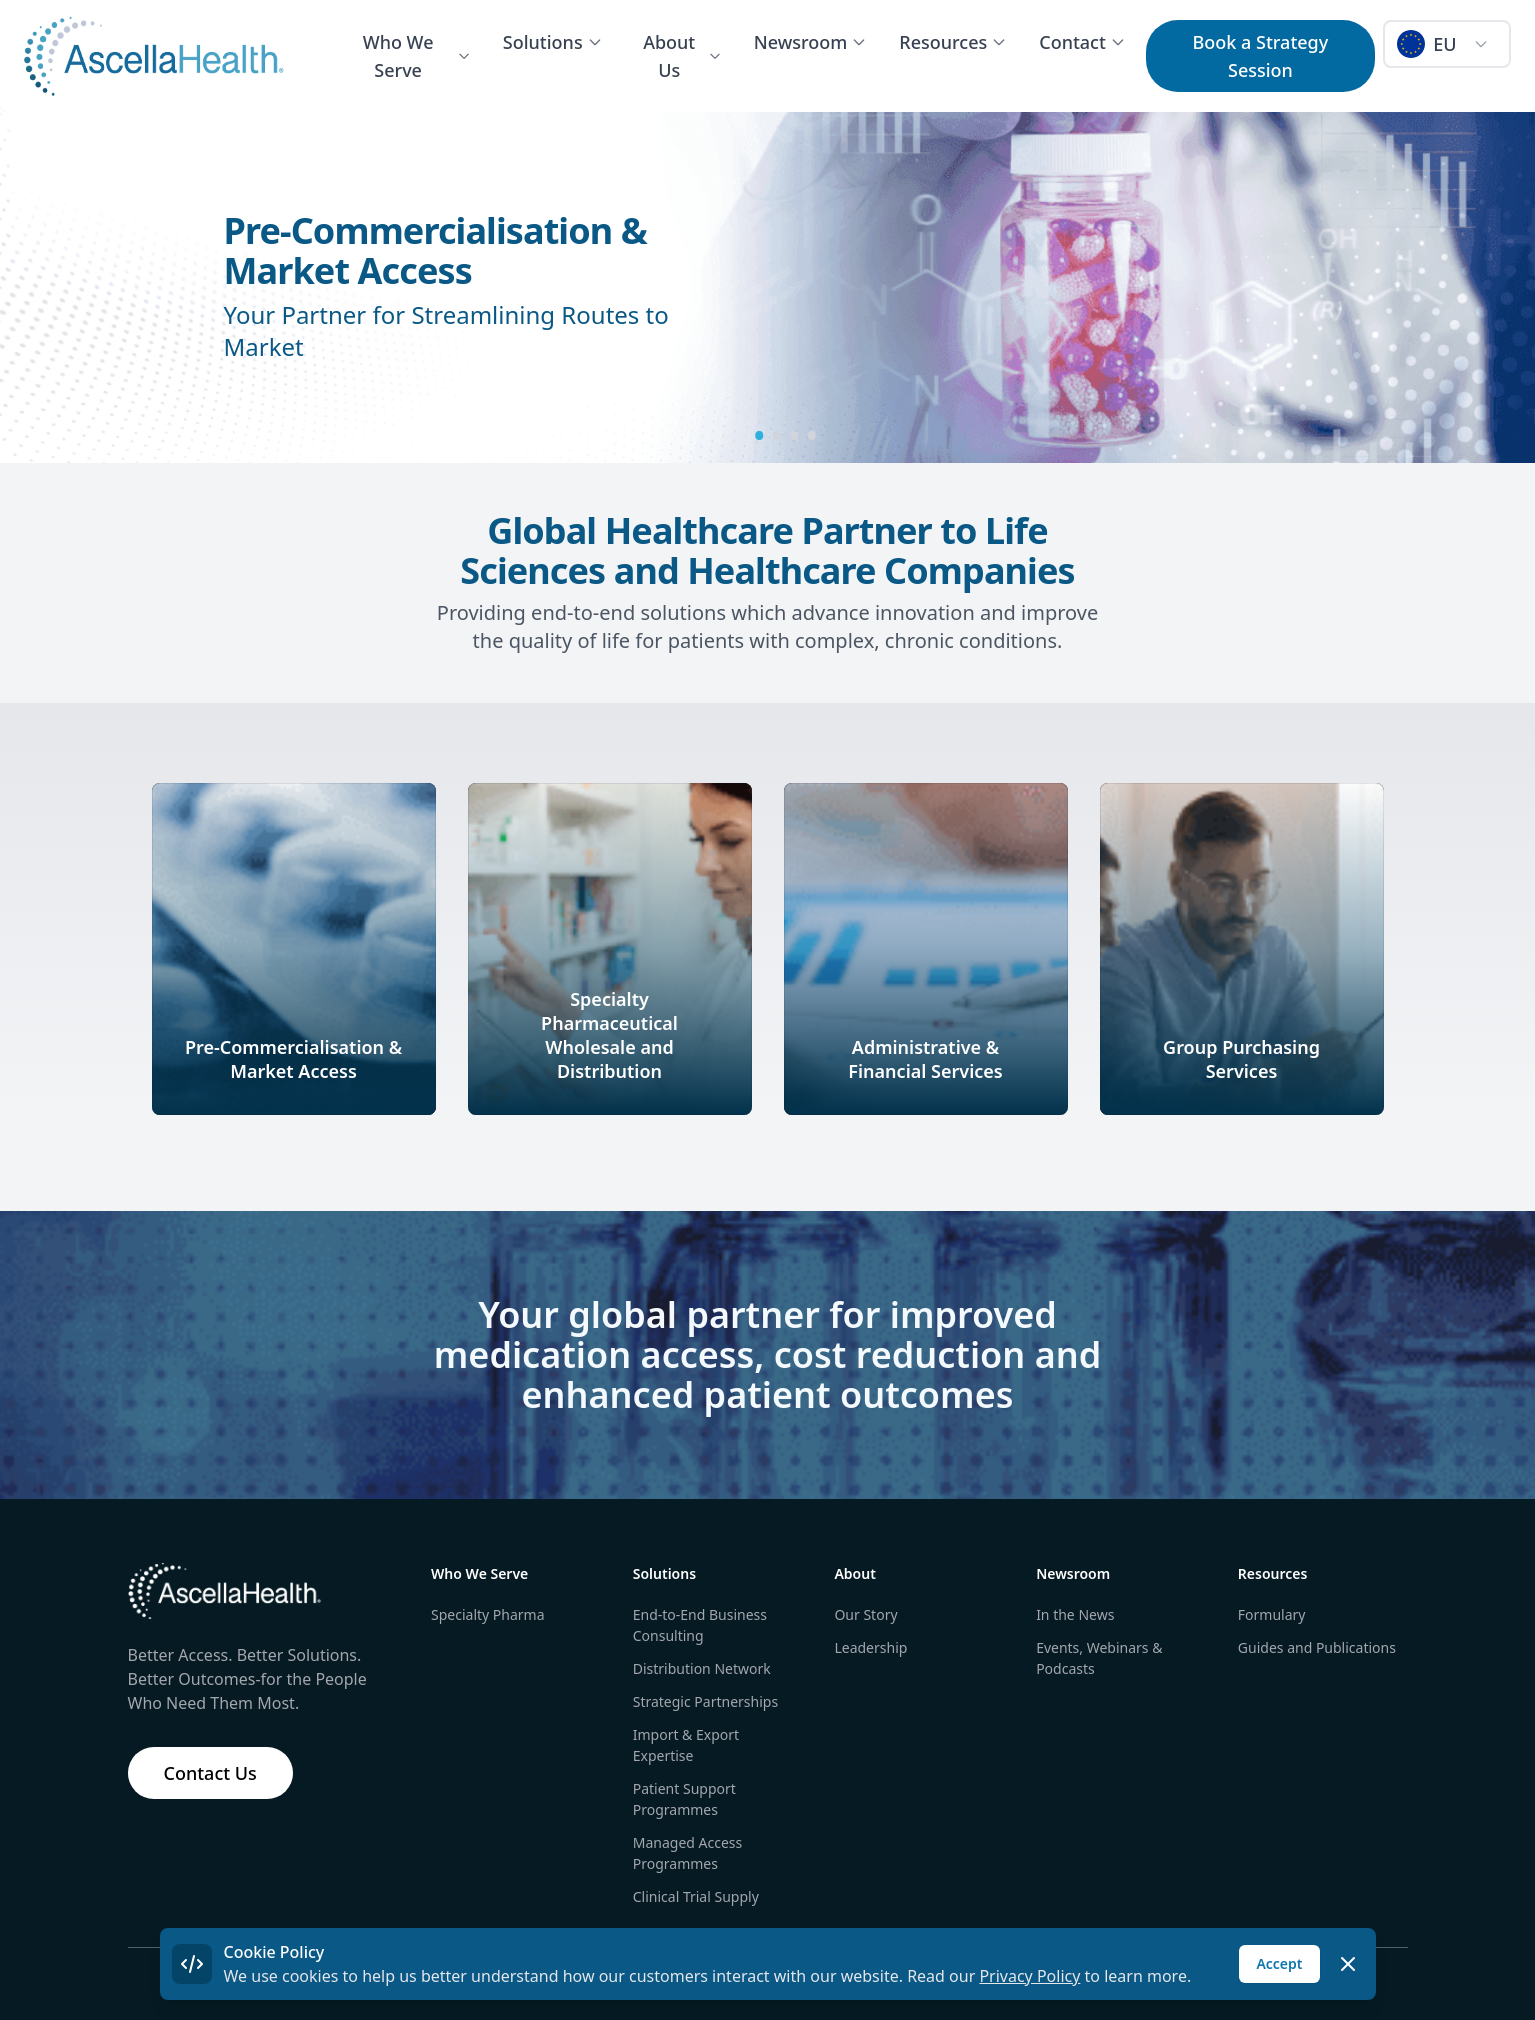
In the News (1075, 1614)
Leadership (870, 1647)
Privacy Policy (1029, 1976)
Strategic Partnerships (705, 1701)
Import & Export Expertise (686, 1745)
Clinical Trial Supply (696, 1896)
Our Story (865, 1614)
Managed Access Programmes (688, 1853)
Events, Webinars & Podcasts (1099, 1658)
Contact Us (210, 1773)
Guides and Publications (1317, 1647)
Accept (1279, 1963)
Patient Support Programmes (684, 1799)
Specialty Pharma (488, 1614)
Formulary (1272, 1614)
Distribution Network (702, 1668)
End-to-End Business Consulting (700, 1625)
